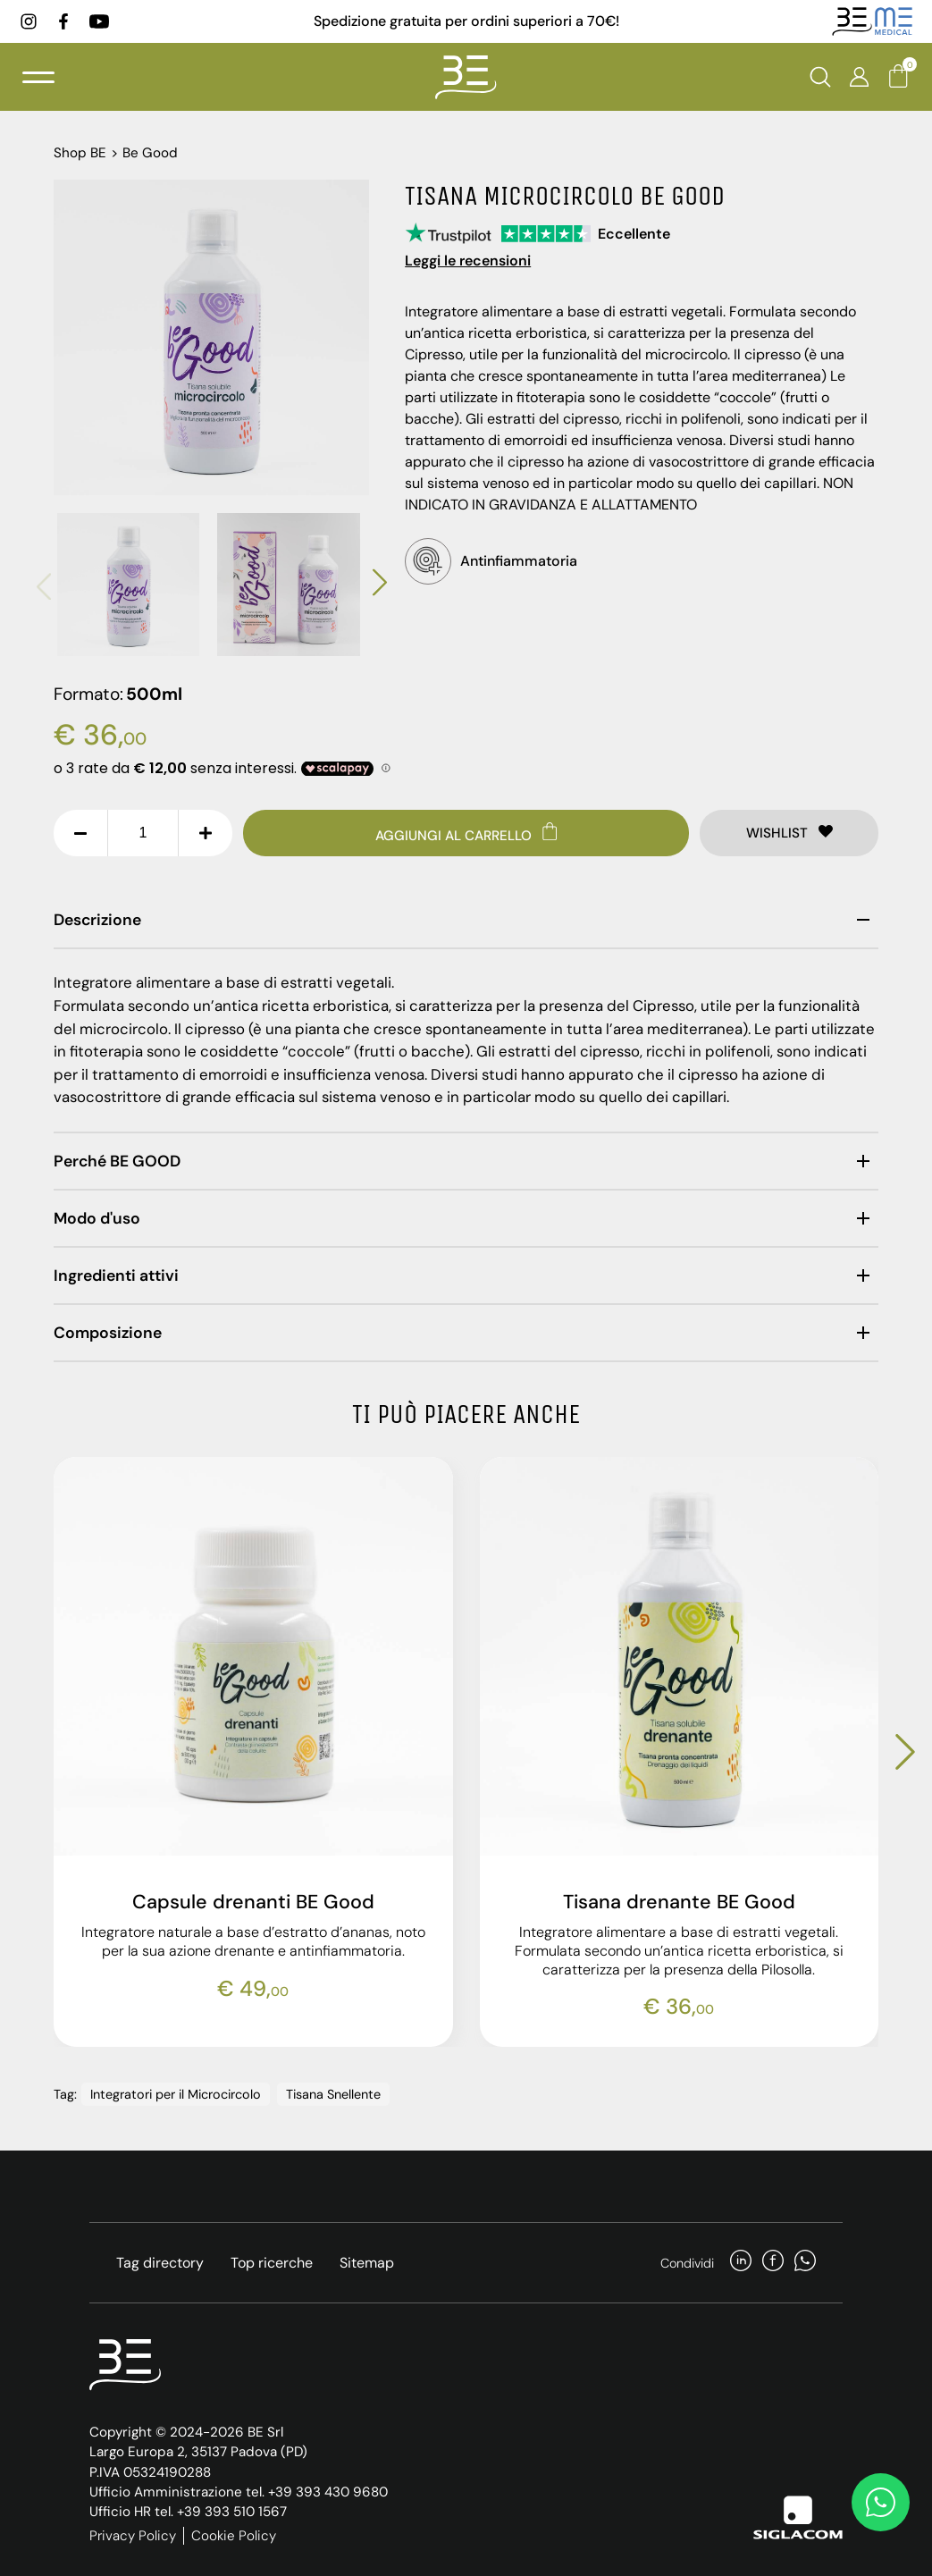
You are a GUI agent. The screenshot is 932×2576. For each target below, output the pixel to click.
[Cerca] (820, 80)
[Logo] (466, 80)
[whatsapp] (805, 2259)
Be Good (150, 153)
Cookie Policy (233, 2531)
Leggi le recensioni (468, 260)
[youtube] (102, 22)
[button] (43, 585)
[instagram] (31, 22)
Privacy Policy (132, 2531)
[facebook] (66, 22)
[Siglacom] (798, 2513)
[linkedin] (740, 2259)
